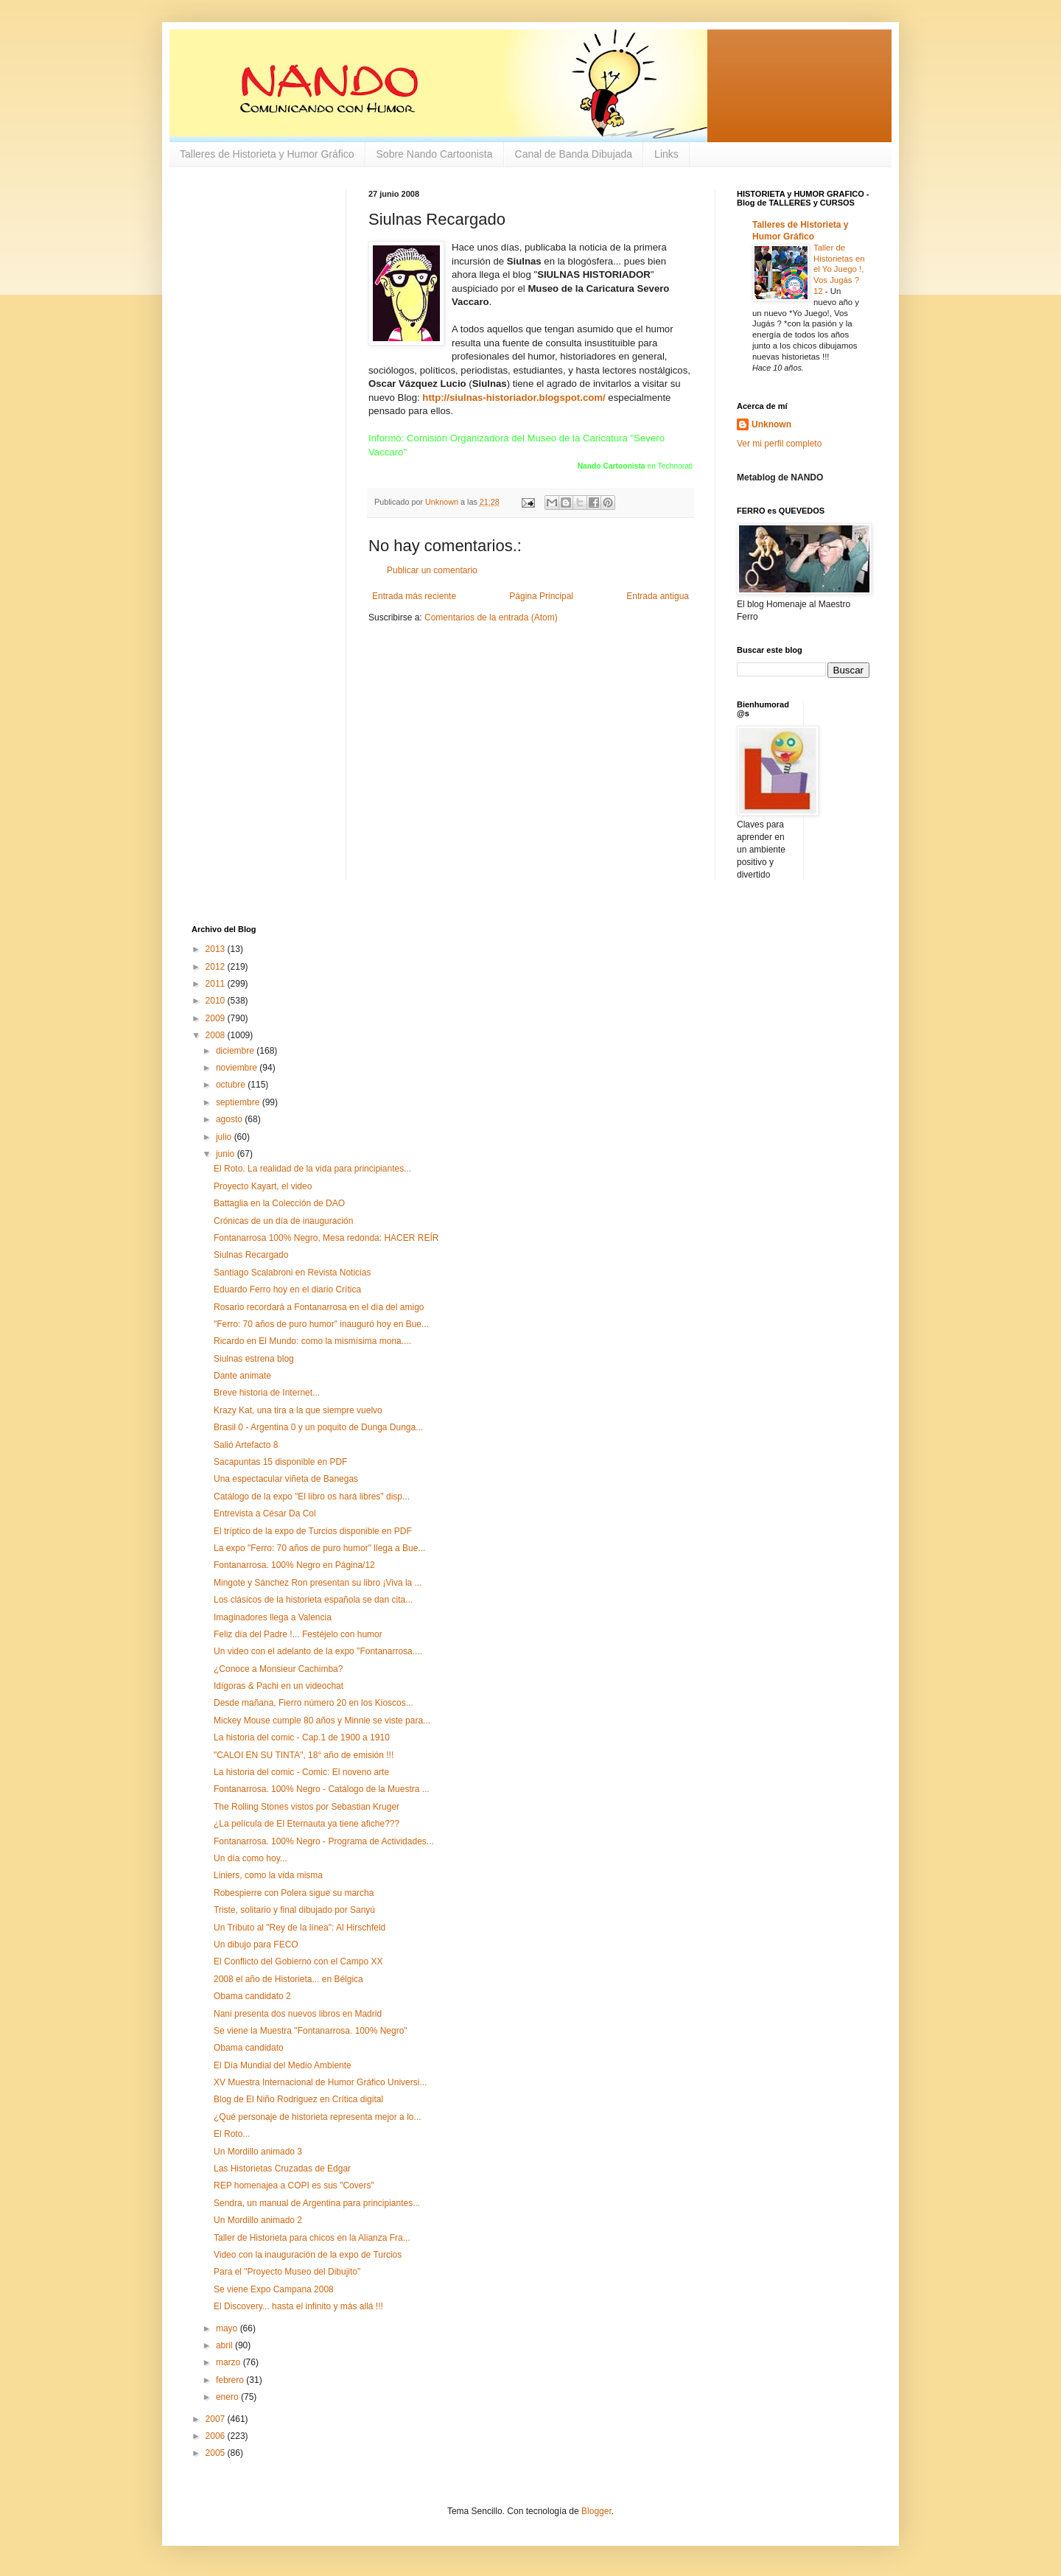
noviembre (237, 1068)
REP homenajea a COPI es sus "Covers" (294, 2185)
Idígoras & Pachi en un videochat (278, 1686)
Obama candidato (249, 2048)
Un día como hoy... (250, 1858)
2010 (217, 1000)
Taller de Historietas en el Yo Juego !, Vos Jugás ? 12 (839, 269)
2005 (217, 2453)
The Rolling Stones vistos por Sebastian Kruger (306, 1807)
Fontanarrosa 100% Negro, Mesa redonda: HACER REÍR (326, 1238)
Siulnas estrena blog (254, 1359)
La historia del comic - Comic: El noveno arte (301, 1772)
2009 (217, 1018)
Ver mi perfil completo (779, 443)
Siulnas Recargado (251, 1255)
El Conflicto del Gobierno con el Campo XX (298, 1961)
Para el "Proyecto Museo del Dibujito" (287, 2272)
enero (228, 2397)
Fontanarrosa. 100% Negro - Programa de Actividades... (324, 1841)
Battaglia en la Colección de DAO (279, 1203)
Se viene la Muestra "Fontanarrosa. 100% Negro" (310, 2031)
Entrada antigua (657, 596)
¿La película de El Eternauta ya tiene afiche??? (306, 1824)
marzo (229, 2362)
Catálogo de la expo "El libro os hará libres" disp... (312, 1496)
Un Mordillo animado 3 (258, 2151)
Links (666, 154)
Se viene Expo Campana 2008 (274, 2289)
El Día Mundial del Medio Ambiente (282, 2065)
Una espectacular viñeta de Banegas (286, 1479)
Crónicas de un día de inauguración (283, 1221)
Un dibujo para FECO (256, 1944)
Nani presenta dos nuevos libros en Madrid (298, 2014)
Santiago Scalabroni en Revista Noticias (292, 1272)
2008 (217, 1035)
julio (225, 1137)
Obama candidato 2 (252, 1996)
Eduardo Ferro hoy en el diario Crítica (287, 1289)
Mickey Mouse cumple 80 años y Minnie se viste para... (322, 1720)
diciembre (236, 1051)
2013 (217, 949)
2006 (217, 2436)
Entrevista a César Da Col (265, 1513)
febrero (231, 2380)
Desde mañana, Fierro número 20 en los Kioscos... (313, 1703)
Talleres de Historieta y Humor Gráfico (267, 154)
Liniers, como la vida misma (268, 1875)
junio (226, 1154)
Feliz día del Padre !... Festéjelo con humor (298, 1634)
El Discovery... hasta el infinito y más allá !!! (298, 2306)
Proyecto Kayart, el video (263, 1186)
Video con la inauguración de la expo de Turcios (308, 2255)
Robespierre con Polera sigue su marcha (294, 1893)
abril (225, 2345)
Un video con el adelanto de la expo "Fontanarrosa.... (318, 1651)
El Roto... (232, 2134)
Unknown (771, 424)
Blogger (596, 2511)
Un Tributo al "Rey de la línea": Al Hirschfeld (299, 1927)
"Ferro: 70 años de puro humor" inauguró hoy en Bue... (321, 1324)
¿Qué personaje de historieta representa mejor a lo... (317, 2117)
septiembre (239, 1102)
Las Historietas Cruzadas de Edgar (282, 2168)
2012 (217, 967)
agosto (230, 1119)
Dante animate (242, 1376)
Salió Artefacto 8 (246, 1445)
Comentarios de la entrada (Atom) (491, 617)
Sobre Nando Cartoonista (435, 154)
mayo (228, 2328)
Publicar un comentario (432, 570)
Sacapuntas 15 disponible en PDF (280, 1462)
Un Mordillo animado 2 (258, 2220)
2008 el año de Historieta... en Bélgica (288, 1979)
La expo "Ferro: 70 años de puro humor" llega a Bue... (319, 1548)
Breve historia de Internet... (267, 1392)
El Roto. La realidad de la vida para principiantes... (312, 1168)
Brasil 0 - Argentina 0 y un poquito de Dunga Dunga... (318, 1427)
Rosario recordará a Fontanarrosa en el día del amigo (319, 1307)
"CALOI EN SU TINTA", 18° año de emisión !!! (303, 1755)
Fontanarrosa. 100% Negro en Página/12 (294, 1565)
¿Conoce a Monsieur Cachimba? (278, 1669)
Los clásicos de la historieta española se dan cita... (313, 1600)
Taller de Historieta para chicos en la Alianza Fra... (312, 2238)
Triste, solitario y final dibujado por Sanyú (294, 1910)
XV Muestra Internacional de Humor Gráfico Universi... (320, 2082)
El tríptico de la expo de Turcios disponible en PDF (313, 1531)
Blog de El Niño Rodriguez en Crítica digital (298, 2099)
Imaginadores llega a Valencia (273, 1617)
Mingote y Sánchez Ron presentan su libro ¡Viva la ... (318, 1583)
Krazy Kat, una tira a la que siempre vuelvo (298, 1410)
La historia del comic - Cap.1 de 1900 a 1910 (302, 1737)
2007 (217, 2419)
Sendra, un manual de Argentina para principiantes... (317, 2203)
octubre (232, 1084)
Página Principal (541, 596)
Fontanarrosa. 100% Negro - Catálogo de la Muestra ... (322, 1789)
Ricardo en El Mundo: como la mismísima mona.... (312, 1341)
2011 (217, 984)
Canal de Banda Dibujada (574, 154)
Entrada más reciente (414, 596)
